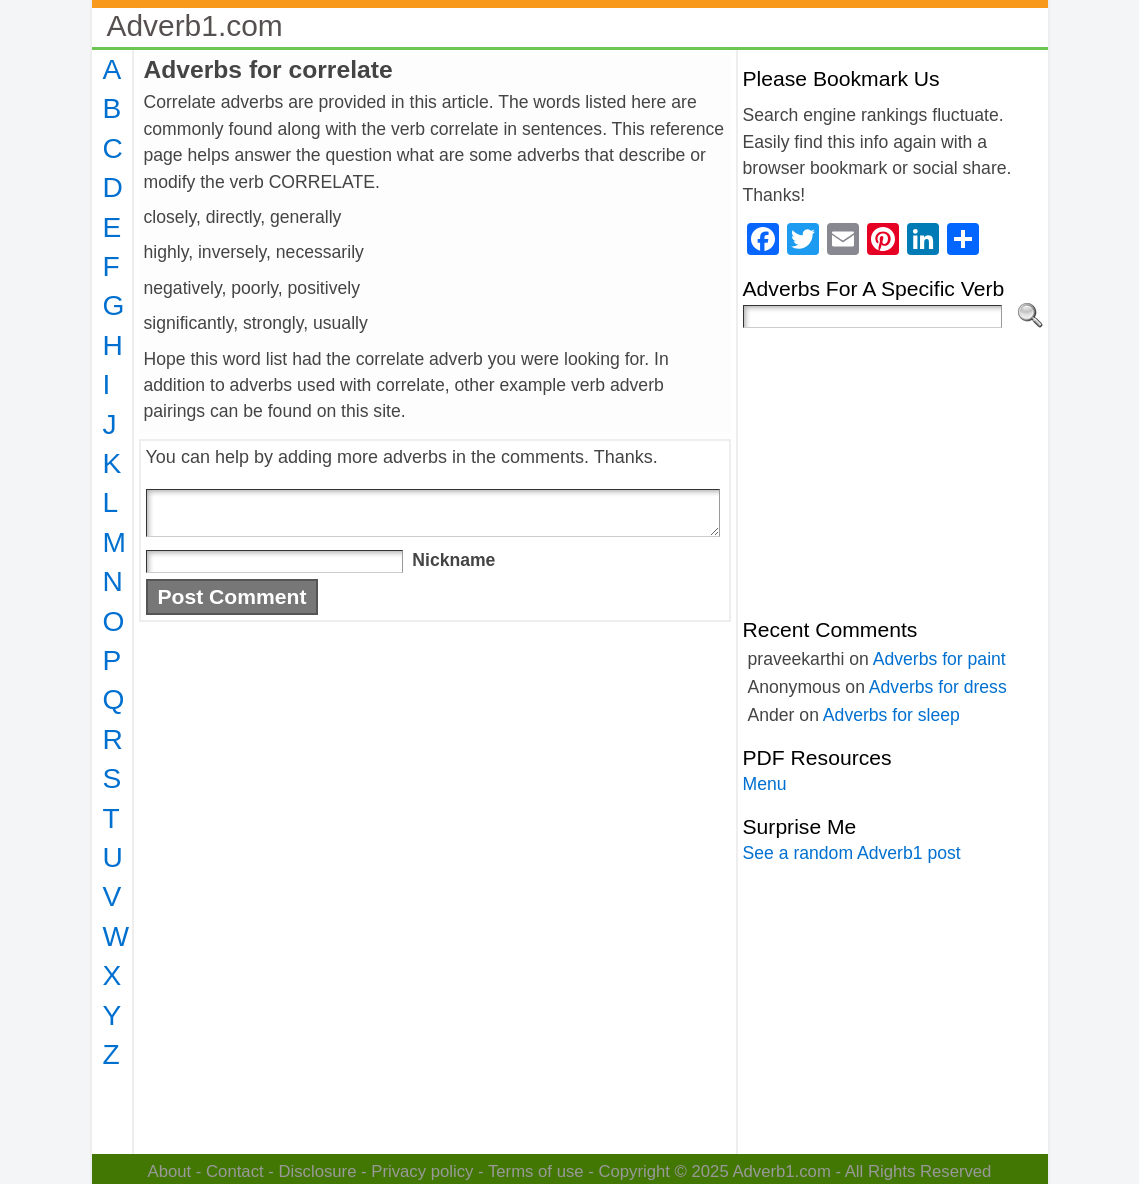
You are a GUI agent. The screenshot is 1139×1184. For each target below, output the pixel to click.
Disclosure (317, 1171)
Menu (765, 784)
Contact (235, 1171)
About (170, 1171)
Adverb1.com (195, 25)
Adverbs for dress (938, 687)
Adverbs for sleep (891, 715)
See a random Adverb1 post (852, 853)
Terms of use (536, 1171)
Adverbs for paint (939, 659)
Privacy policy (422, 1171)
